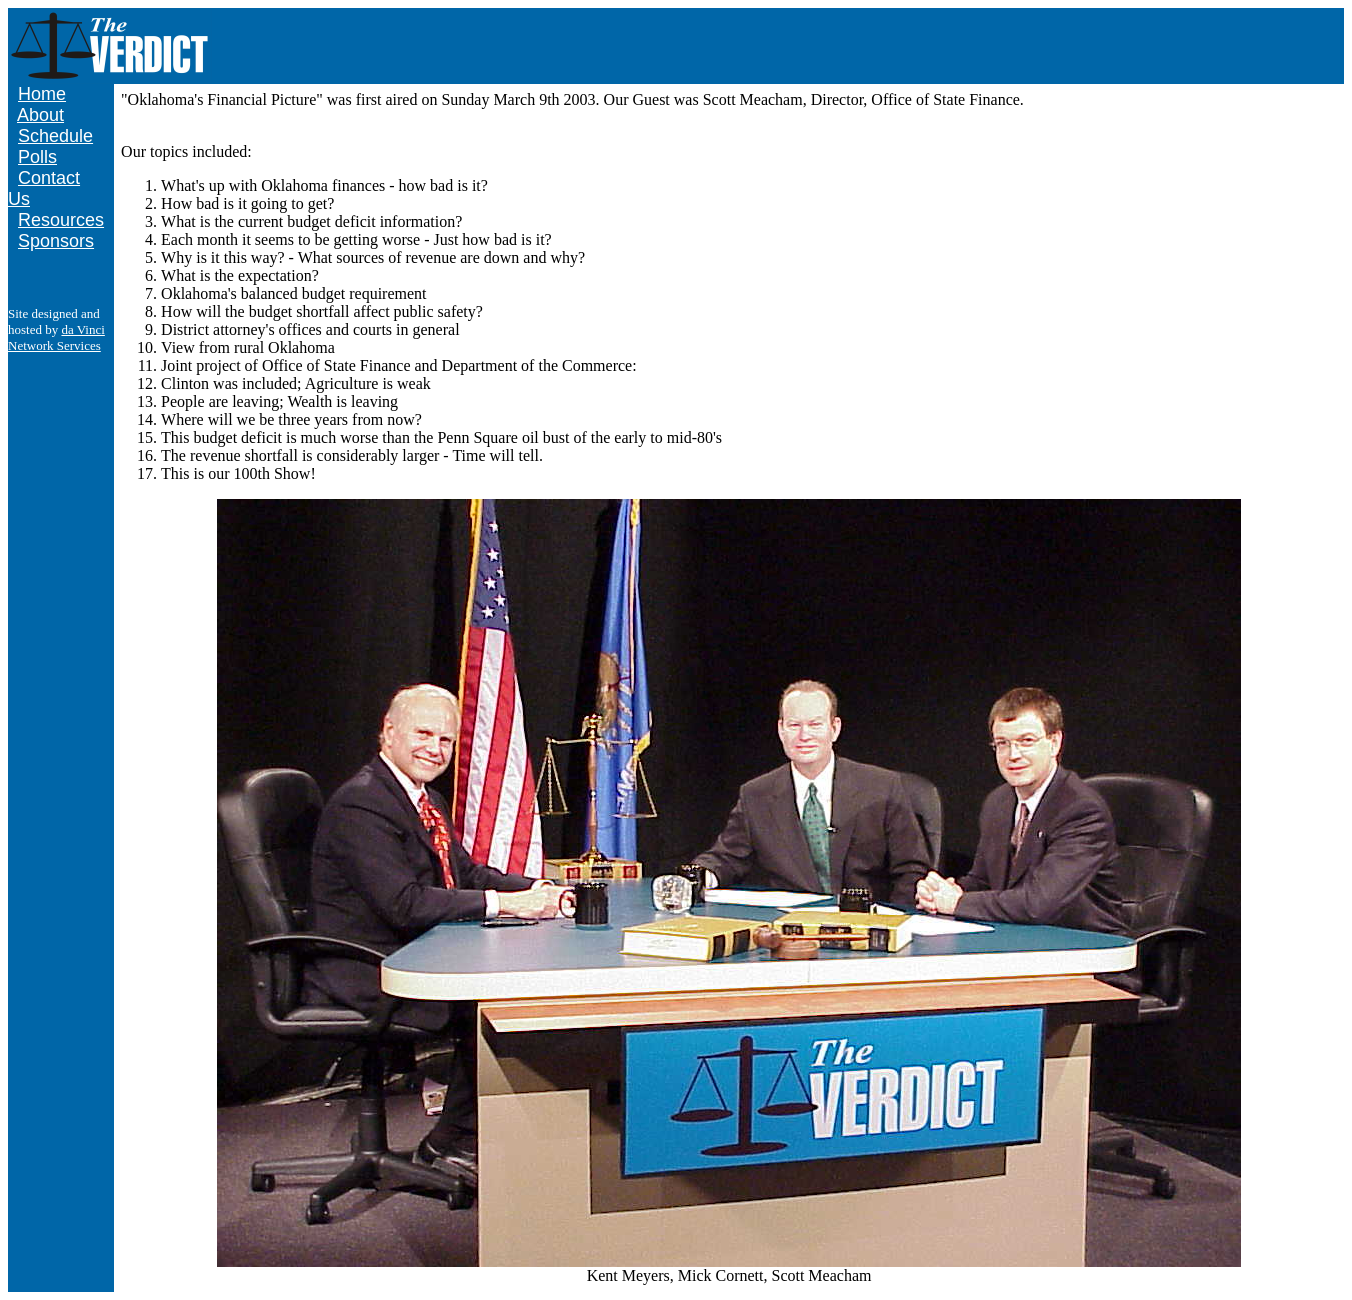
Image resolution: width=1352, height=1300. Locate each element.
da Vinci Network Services (56, 337)
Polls (37, 157)
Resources (61, 220)
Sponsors (56, 241)
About (40, 115)
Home (42, 94)
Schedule (55, 136)
